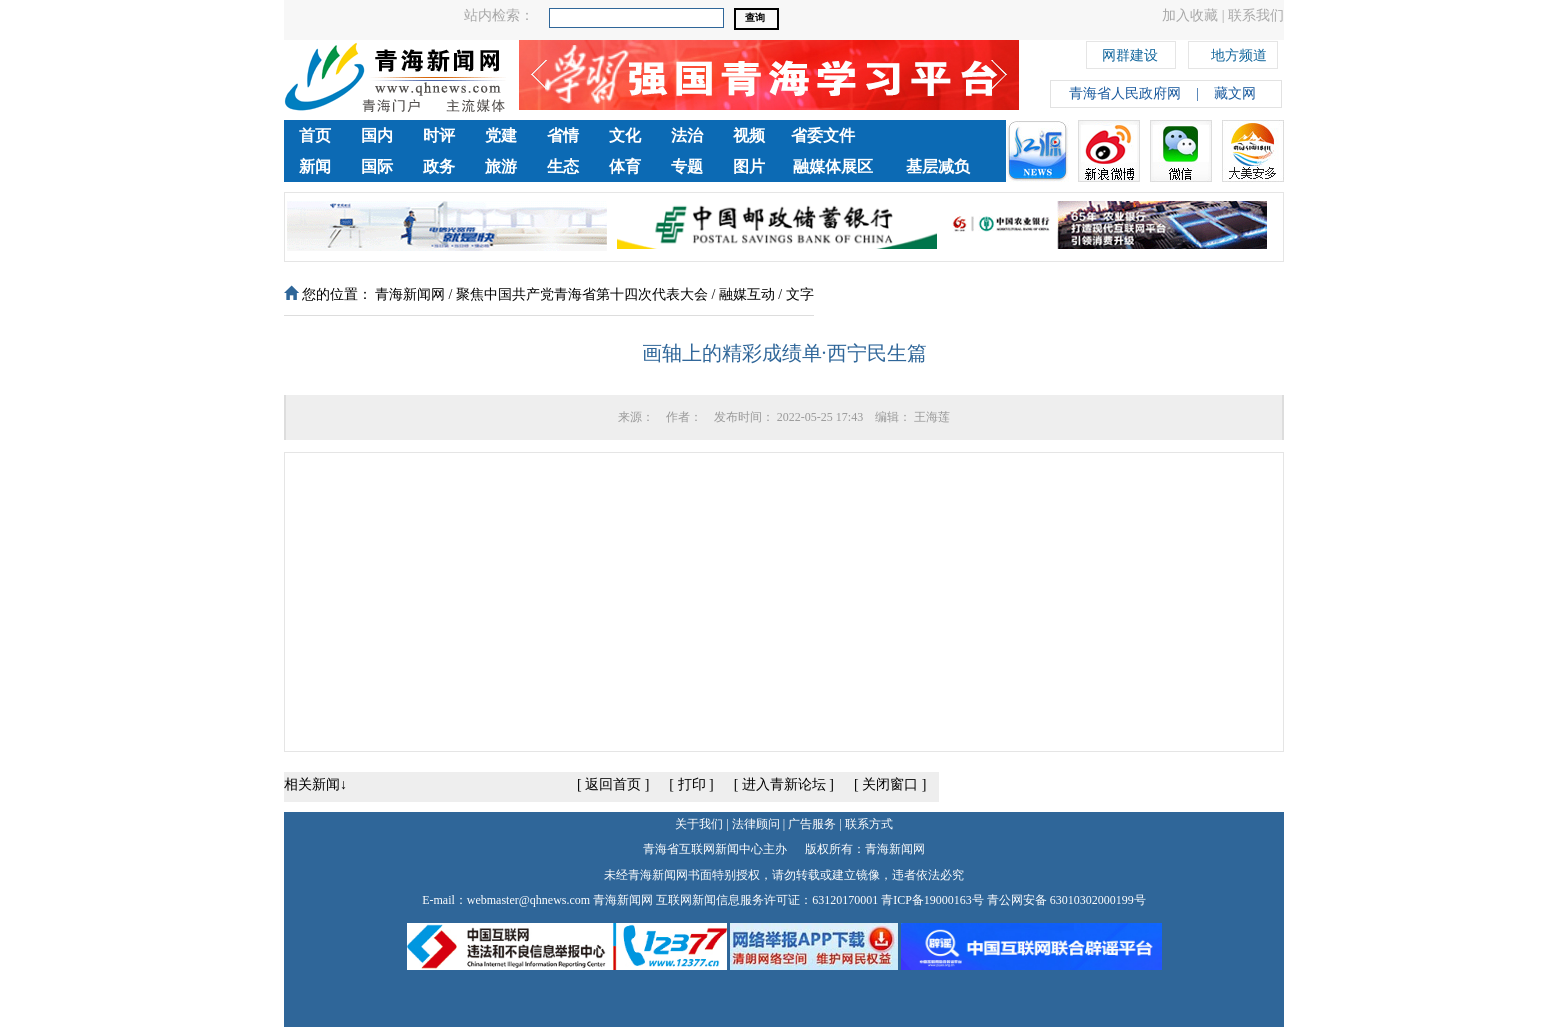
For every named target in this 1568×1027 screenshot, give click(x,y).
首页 (315, 135)
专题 (687, 166)
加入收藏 (1190, 15)
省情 (563, 135)
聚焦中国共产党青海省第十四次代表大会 (582, 294)
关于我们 (699, 824)
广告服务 (812, 824)
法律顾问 (756, 824)
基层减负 (938, 166)
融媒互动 (747, 294)
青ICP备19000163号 (932, 900)
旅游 (501, 166)
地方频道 (1239, 52)
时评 (439, 135)
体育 (625, 166)
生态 (563, 166)
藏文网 (1235, 93)
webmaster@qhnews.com (528, 900)
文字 (800, 294)
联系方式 (869, 824)
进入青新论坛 (784, 784)
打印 (692, 784)
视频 (749, 135)
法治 (687, 135)
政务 (439, 166)
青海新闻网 (410, 294)
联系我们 (1256, 15)
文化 (625, 135)
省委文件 (823, 135)
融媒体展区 (833, 166)
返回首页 (613, 784)
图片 (749, 166)
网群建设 (1130, 52)
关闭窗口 (890, 784)
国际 (377, 166)
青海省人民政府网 (1125, 93)
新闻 (315, 166)
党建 (501, 135)
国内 (377, 135)
